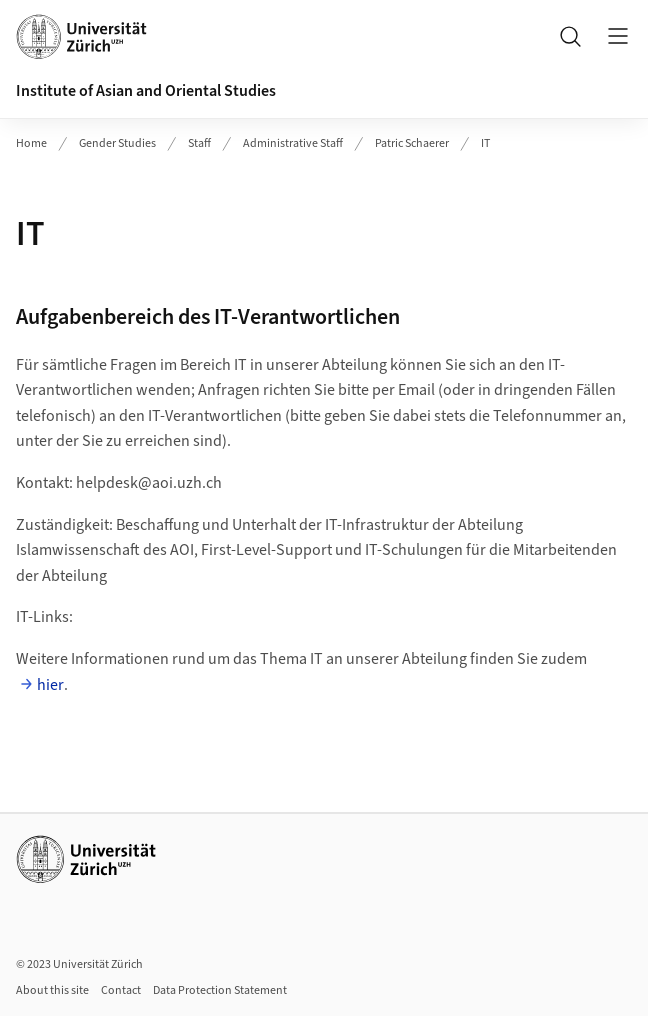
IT (485, 143)
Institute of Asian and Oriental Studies (146, 91)
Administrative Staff (293, 143)
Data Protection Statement (220, 990)
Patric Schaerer (412, 143)
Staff (199, 143)
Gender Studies (117, 143)
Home (31, 143)
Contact (121, 990)
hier (50, 685)
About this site (52, 990)
